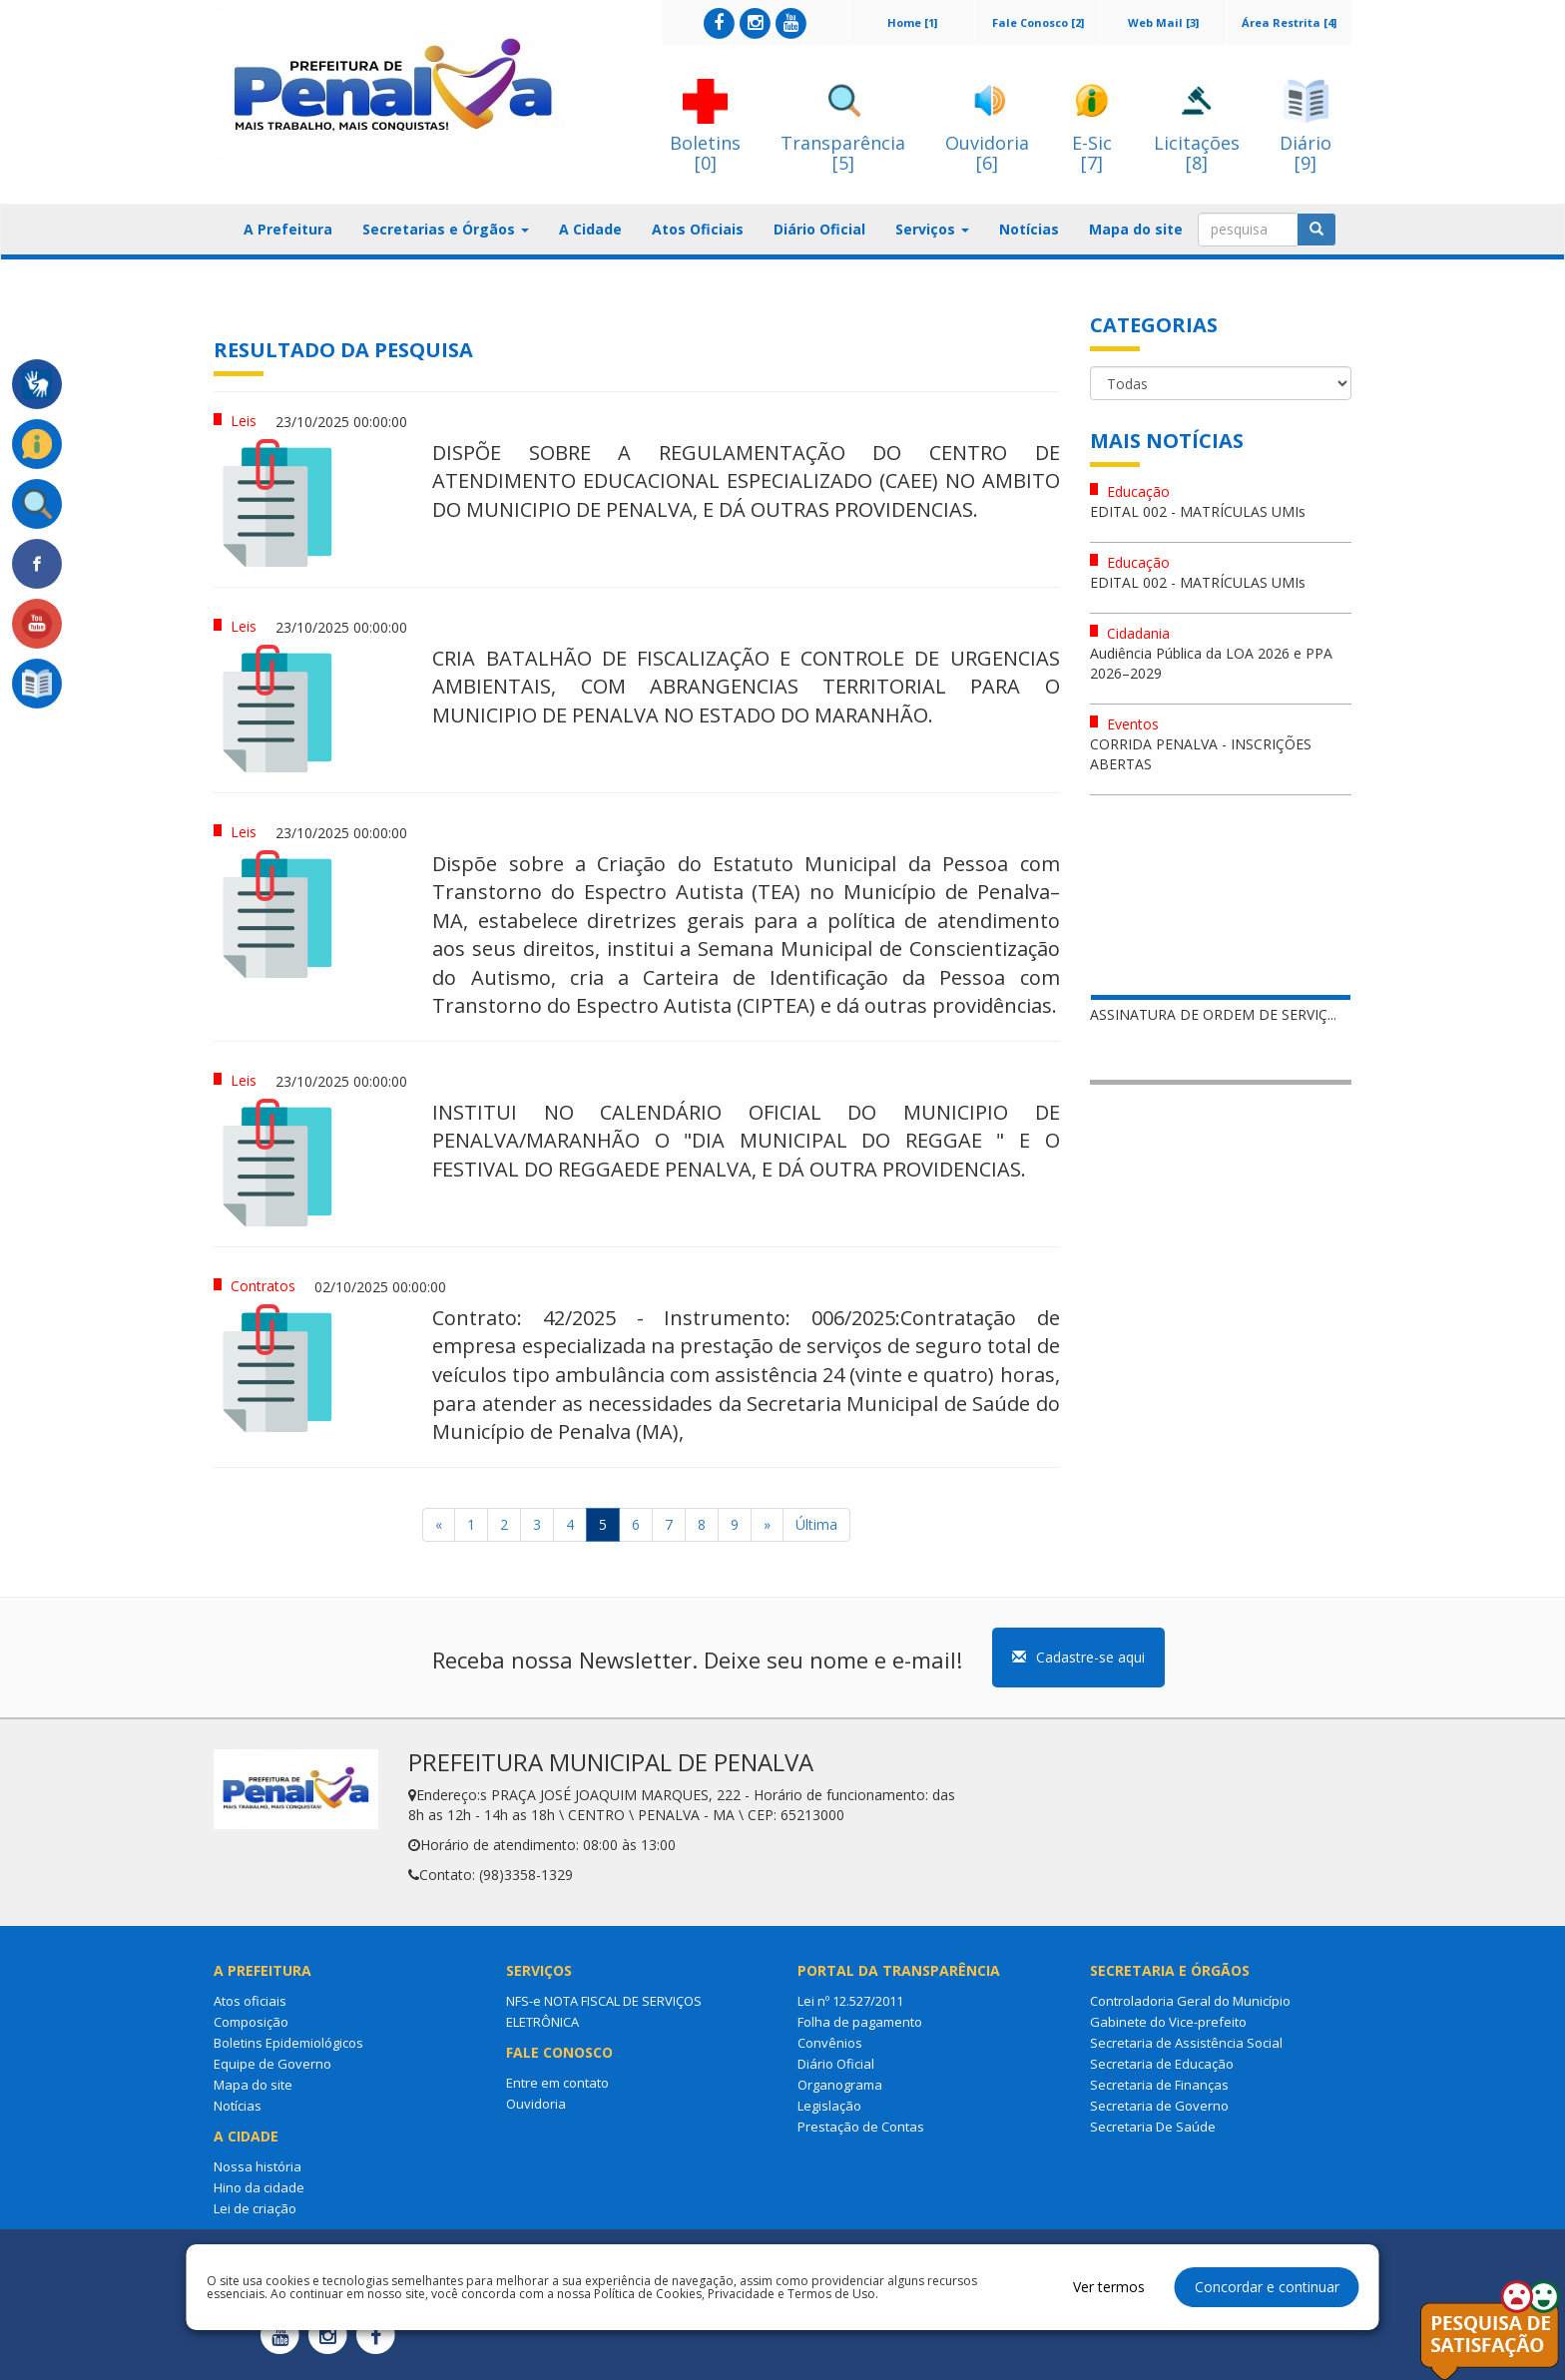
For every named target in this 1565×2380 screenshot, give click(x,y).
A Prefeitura (288, 229)
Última (816, 1524)
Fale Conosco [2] (1038, 22)
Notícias (1029, 229)
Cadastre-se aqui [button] (1078, 1657)
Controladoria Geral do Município (1190, 2001)
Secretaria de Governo (1159, 2106)
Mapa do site (1136, 229)
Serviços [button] (932, 229)
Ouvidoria (536, 2104)
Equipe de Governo (272, 2064)
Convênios (829, 2043)
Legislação (829, 2106)
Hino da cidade (259, 2187)
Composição (251, 2022)
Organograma (839, 2085)
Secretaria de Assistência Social (1186, 2043)
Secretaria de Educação (1162, 2064)
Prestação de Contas (860, 2127)
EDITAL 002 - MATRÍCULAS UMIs (1197, 511)
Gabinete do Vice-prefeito (1168, 2022)
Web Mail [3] (1163, 22)
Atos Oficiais (698, 229)
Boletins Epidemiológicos (288, 2043)
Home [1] (912, 22)
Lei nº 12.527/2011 (850, 2001)
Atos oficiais (250, 2001)
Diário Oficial (819, 229)
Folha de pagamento (859, 2022)
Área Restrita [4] (1289, 22)
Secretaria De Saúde (1153, 2127)
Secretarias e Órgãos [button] (445, 229)
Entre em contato (557, 2083)
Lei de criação (255, 2208)
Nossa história (257, 2166)
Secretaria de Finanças (1159, 2085)
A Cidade (590, 229)
